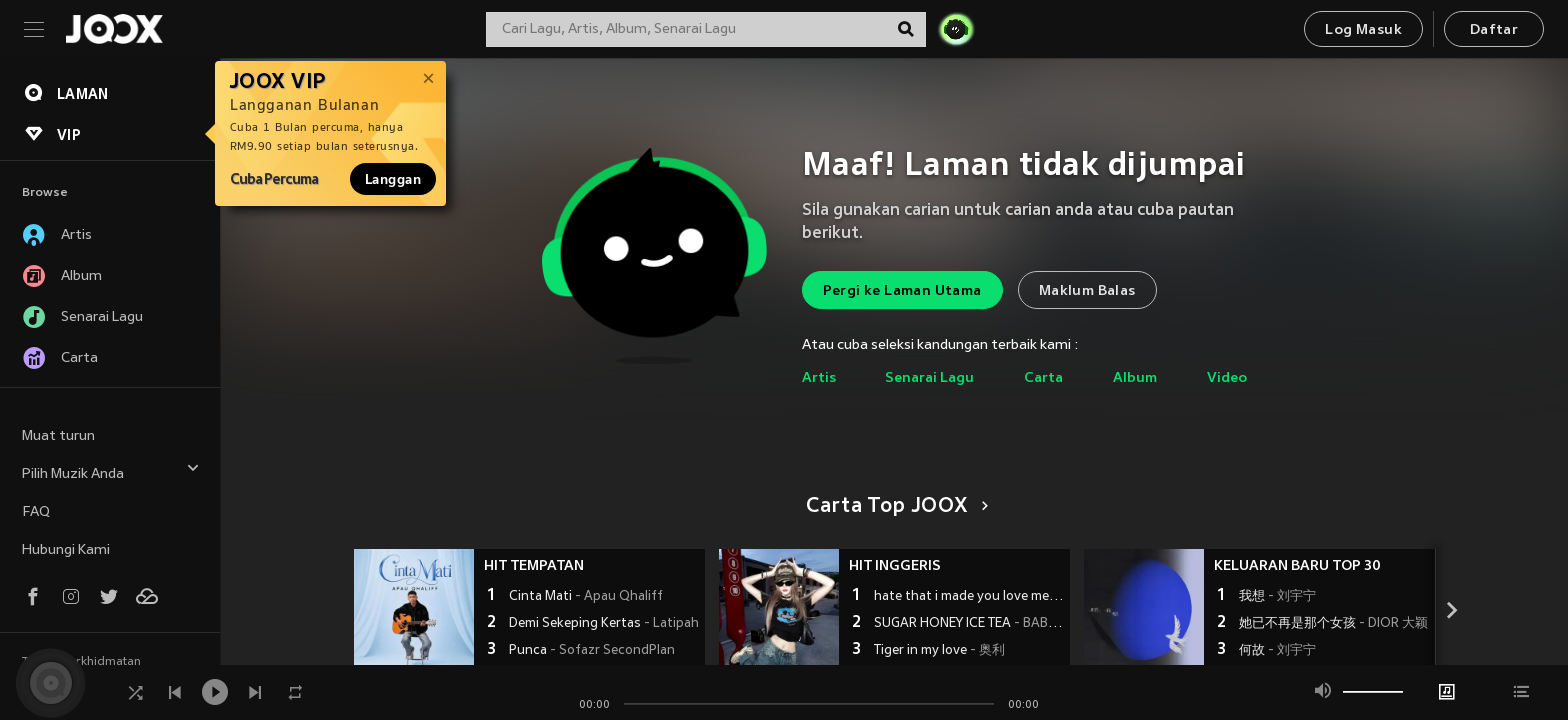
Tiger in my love (939, 651)
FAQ (36, 512)
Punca (592, 651)
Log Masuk (1363, 30)
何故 (1277, 651)
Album (1135, 378)
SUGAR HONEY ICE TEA (969, 624)
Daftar (1494, 30)
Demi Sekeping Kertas (604, 624)
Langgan (393, 179)
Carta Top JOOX (893, 507)
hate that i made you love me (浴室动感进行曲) (969, 597)
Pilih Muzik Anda (111, 471)
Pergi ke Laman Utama (902, 291)
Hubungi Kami (66, 550)
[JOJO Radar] (956, 29)
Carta (1043, 378)
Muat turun (58, 436)
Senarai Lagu (929, 378)
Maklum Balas (1087, 291)
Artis (819, 378)
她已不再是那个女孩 (1333, 624)
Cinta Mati (586, 597)
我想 (1277, 597)
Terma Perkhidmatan (81, 662)
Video (1227, 378)
